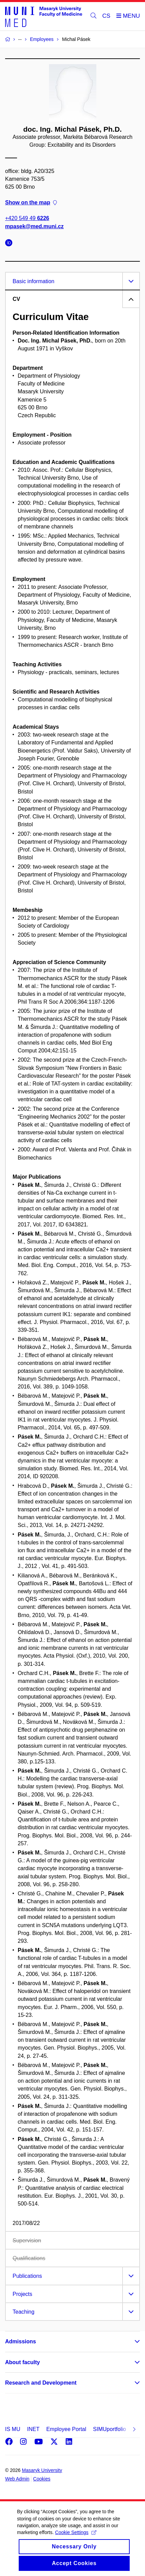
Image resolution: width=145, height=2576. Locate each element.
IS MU (12, 2429)
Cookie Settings (75, 2540)
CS (106, 16)
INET (33, 2429)
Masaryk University (42, 2470)
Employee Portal (66, 2429)
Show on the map (31, 202)
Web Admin (17, 2479)
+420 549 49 (27, 218)
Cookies (41, 2479)
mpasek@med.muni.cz (34, 226)
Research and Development (41, 2383)
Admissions (20, 2341)
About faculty (22, 2362)
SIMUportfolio (109, 2429)
